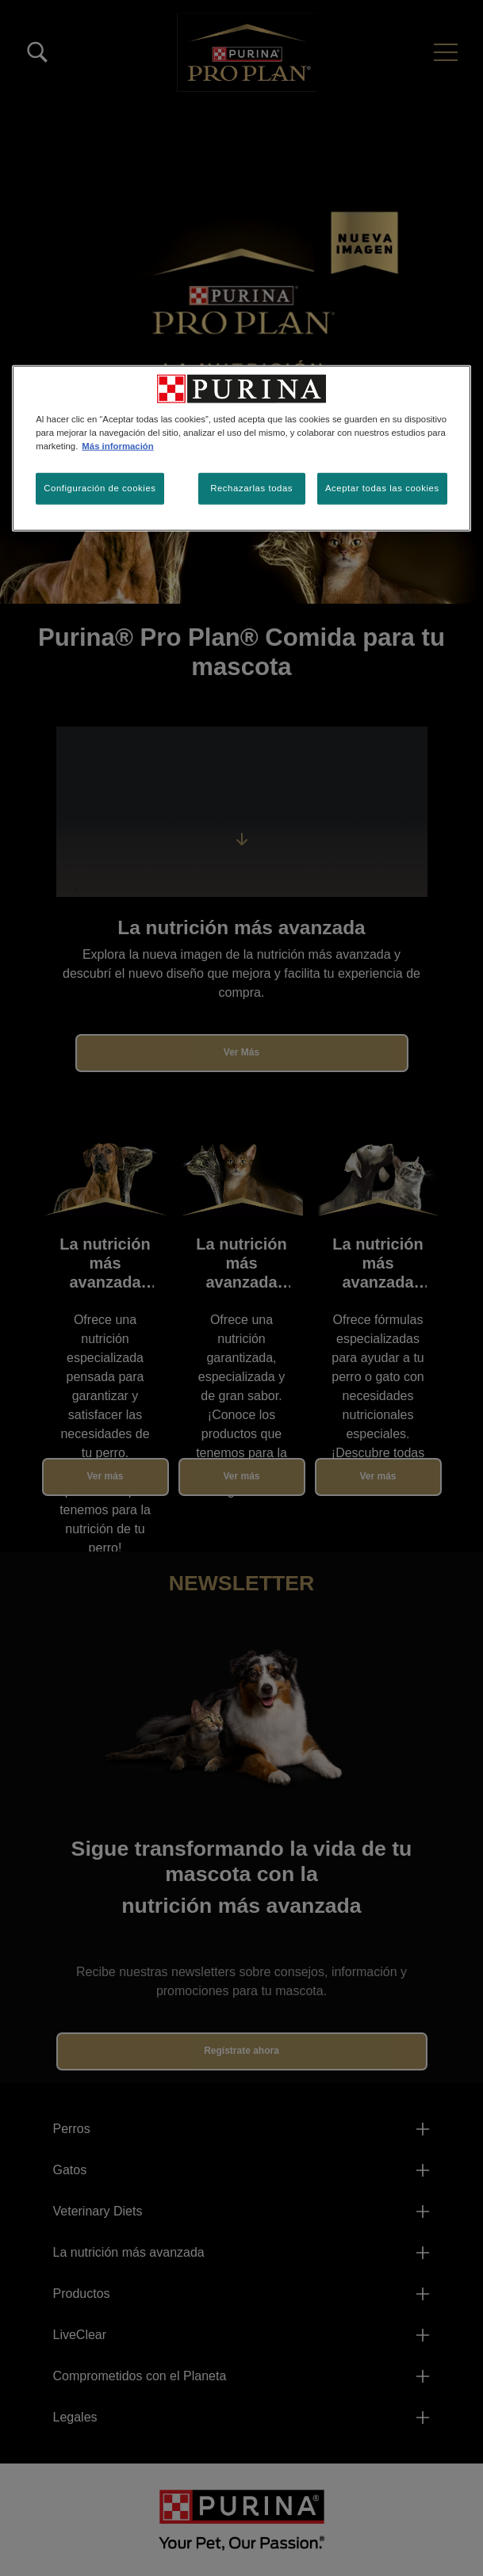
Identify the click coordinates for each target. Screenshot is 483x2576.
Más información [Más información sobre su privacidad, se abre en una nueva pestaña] (117, 445)
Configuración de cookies (99, 488)
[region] (241, 447)
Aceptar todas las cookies (382, 488)
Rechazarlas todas (251, 488)
